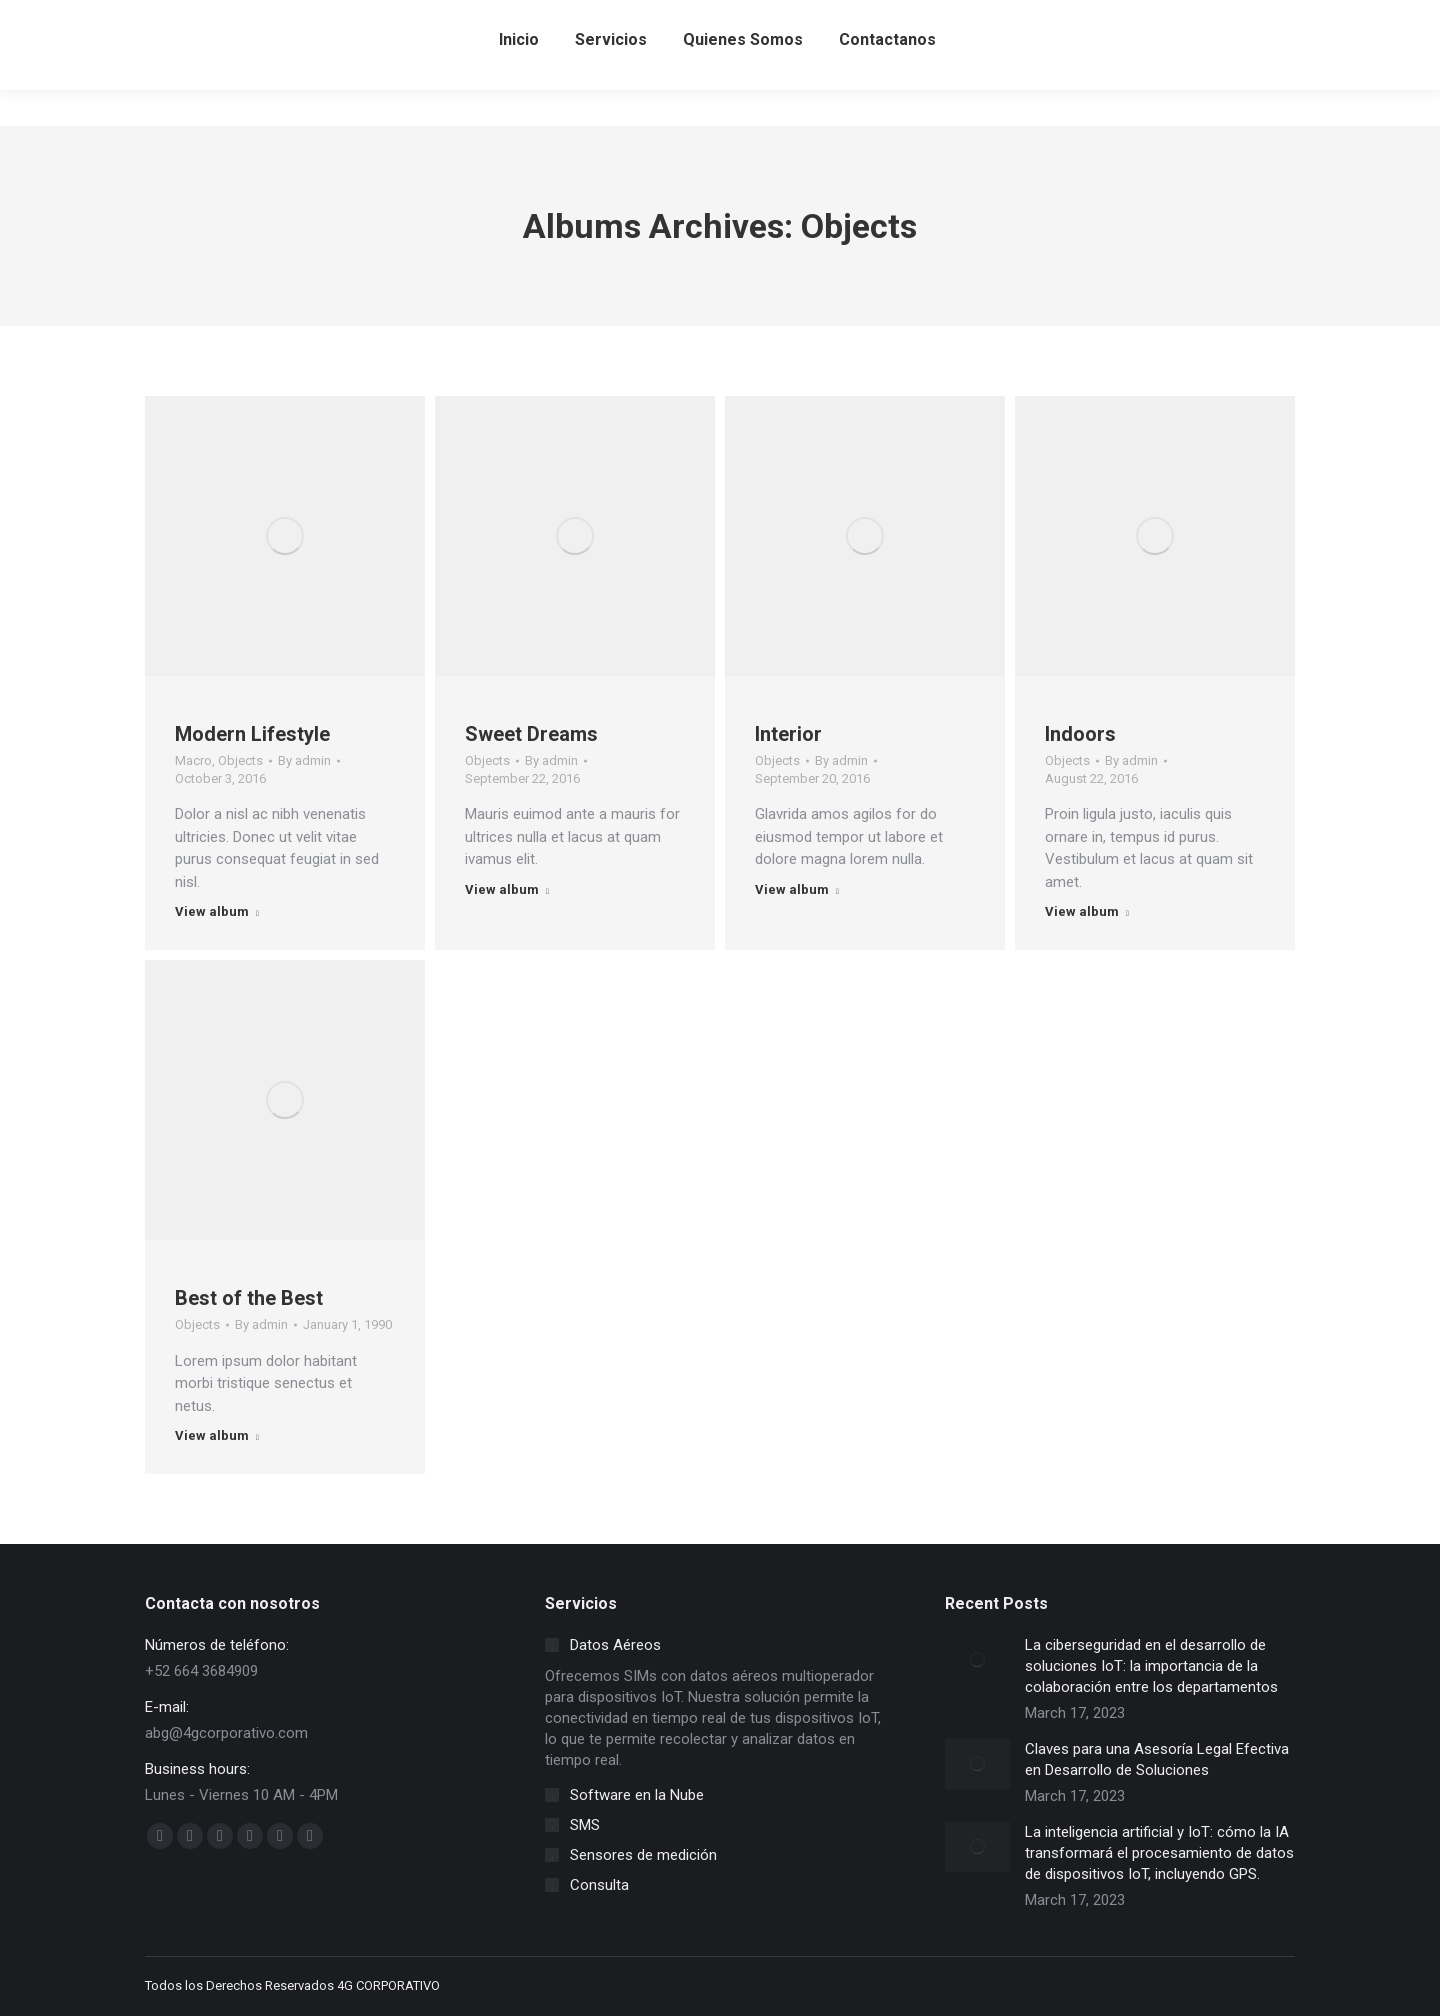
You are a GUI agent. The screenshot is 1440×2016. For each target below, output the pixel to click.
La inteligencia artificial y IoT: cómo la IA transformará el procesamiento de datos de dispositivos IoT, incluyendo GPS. (1159, 1853)
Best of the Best (249, 1298)
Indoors (1080, 734)
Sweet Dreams (531, 734)
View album (217, 911)
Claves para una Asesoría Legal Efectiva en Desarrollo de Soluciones (1157, 1759)
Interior (788, 734)
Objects (240, 760)
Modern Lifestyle (252, 734)
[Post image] (977, 1660)
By (304, 760)
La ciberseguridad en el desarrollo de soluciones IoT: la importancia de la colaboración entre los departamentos (1151, 1666)
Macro (193, 760)
